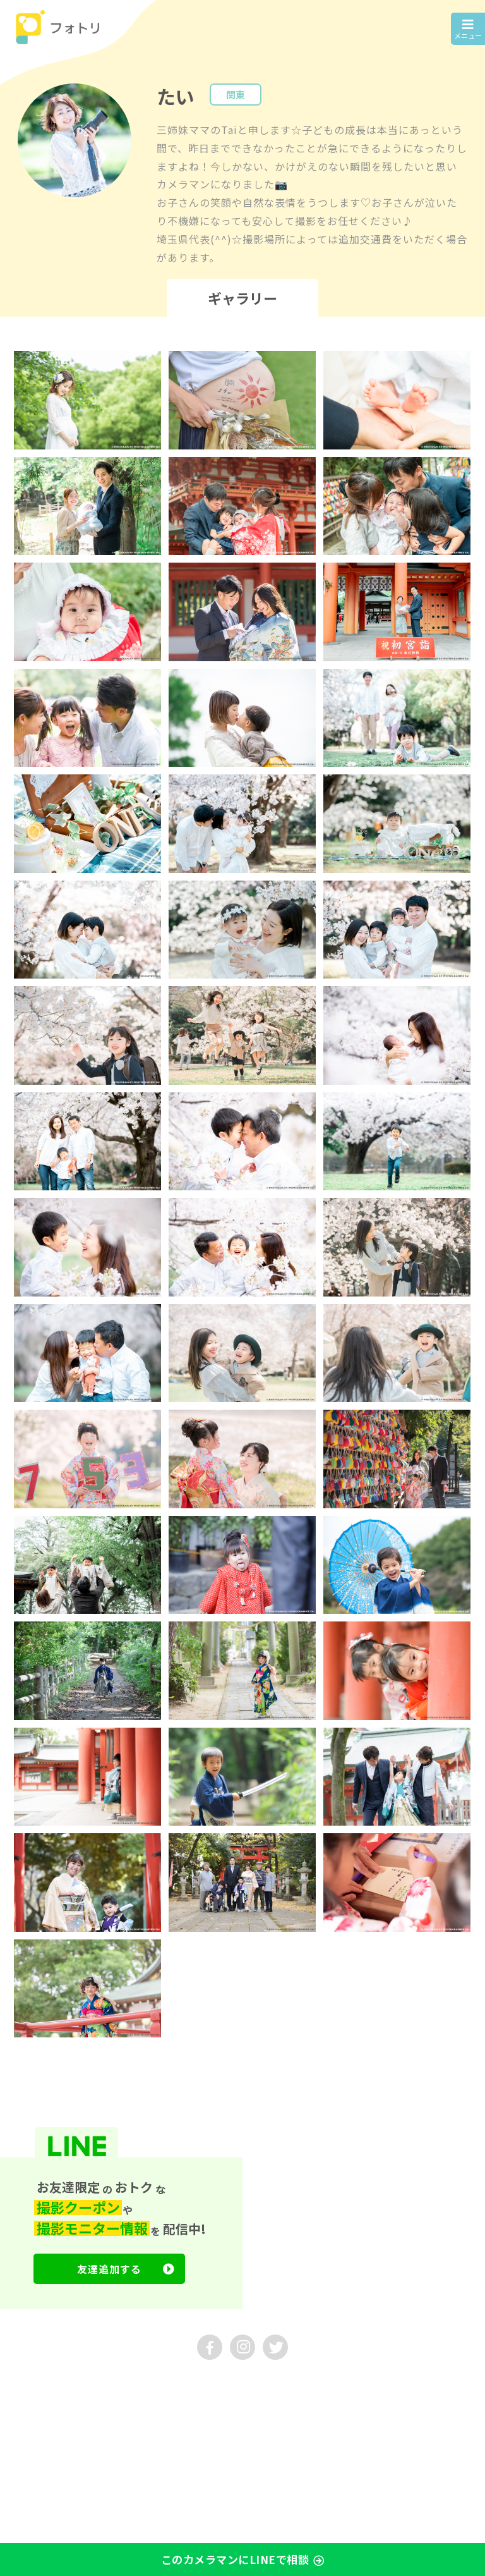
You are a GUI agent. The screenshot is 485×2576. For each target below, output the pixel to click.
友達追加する (126, 2268)
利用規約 (25, 2403)
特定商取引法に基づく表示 (207, 2403)
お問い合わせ (86, 2384)
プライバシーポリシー (101, 2403)
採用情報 (146, 2384)
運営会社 (25, 2384)
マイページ (29, 2422)
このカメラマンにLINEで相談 (243, 2561)
